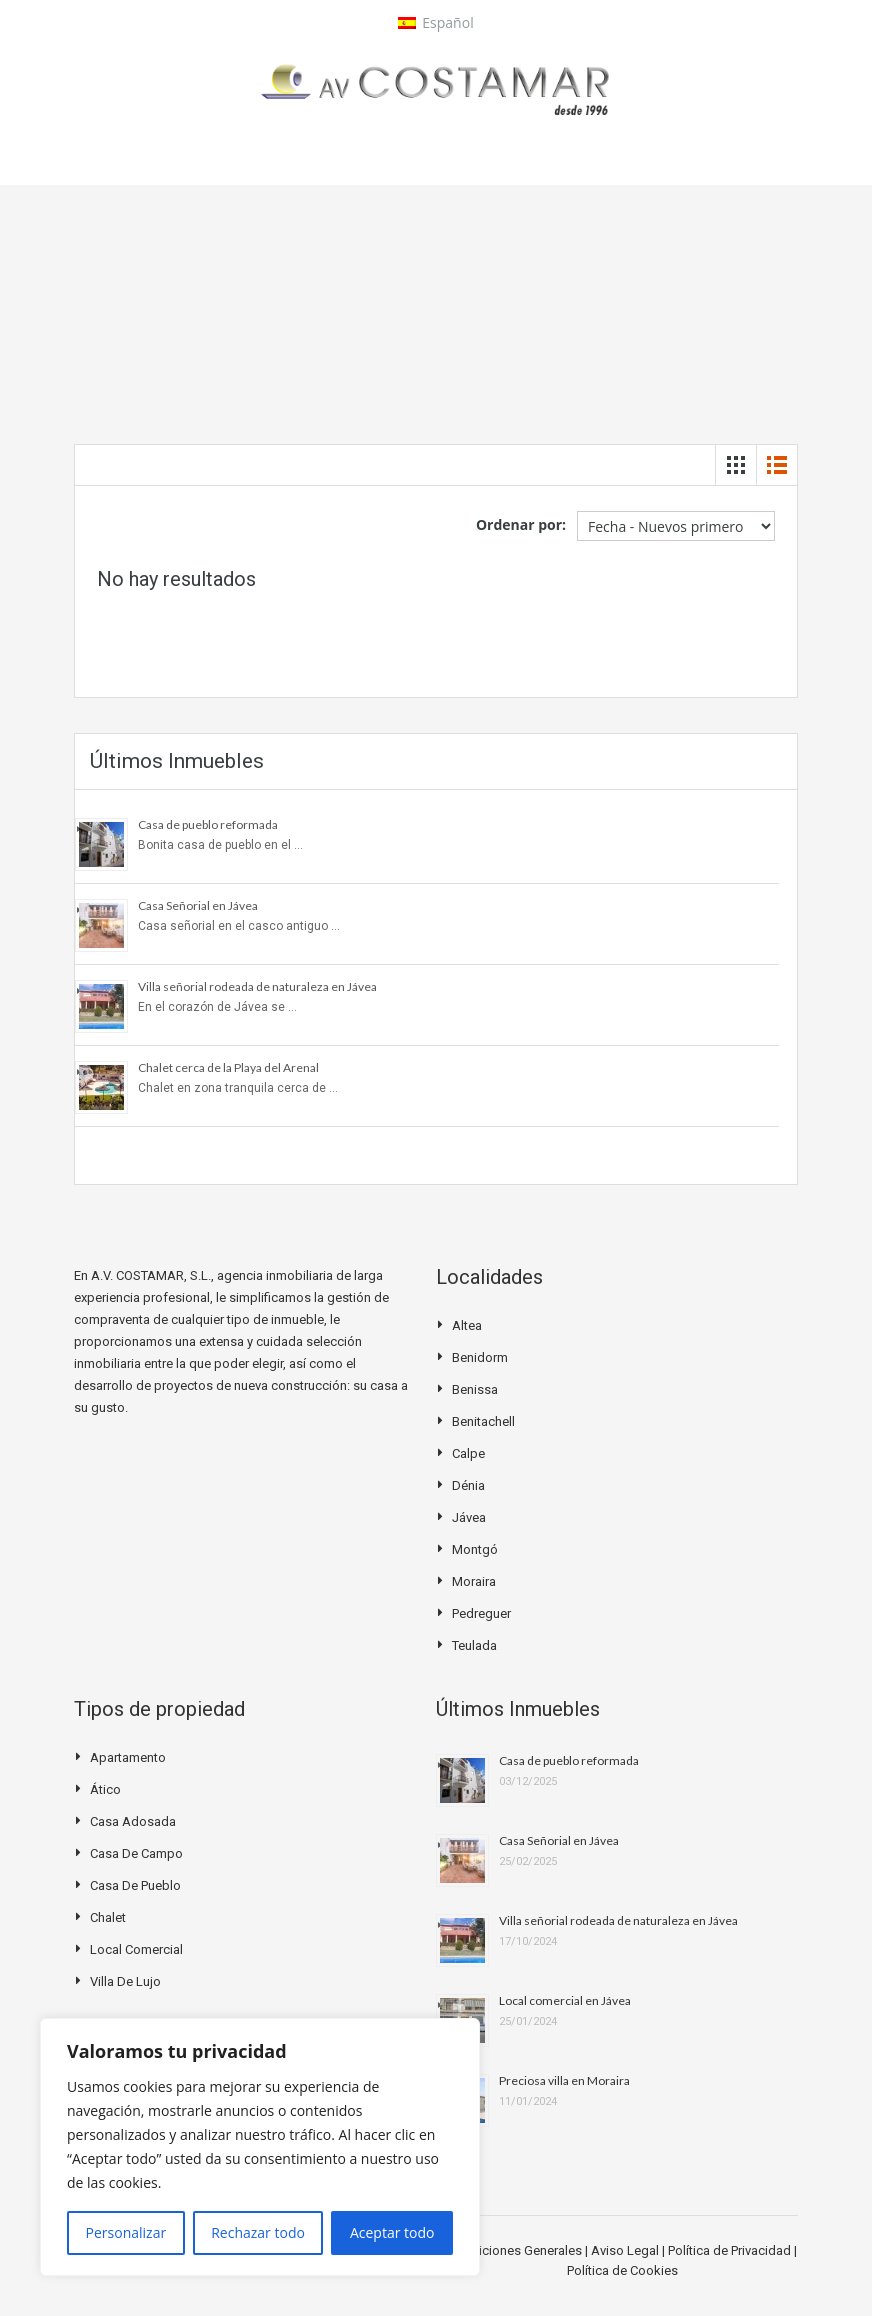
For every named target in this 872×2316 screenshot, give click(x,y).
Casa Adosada (133, 1821)
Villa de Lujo (125, 1981)
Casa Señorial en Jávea (198, 905)
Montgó (475, 1549)
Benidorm (480, 1357)
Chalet (108, 1917)
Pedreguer (481, 1613)
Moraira (474, 1581)
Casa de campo (136, 1853)
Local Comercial (136, 1949)
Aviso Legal (626, 2250)
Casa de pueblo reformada (208, 824)
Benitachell (483, 1421)
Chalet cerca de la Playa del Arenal (228, 1067)
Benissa (475, 1389)
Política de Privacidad (731, 2250)
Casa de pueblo (135, 1885)
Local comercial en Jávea (565, 2000)
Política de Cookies (622, 2270)
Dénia (468, 1485)
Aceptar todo (392, 2232)
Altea (467, 1325)
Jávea (469, 1517)
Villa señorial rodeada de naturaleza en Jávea (257, 986)
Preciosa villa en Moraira (564, 2080)
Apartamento (128, 1757)
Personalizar (126, 2232)
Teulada (474, 1645)
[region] (260, 2147)
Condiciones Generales (516, 2250)
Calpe (468, 1453)
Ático (105, 1789)
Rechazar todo (258, 2232)
